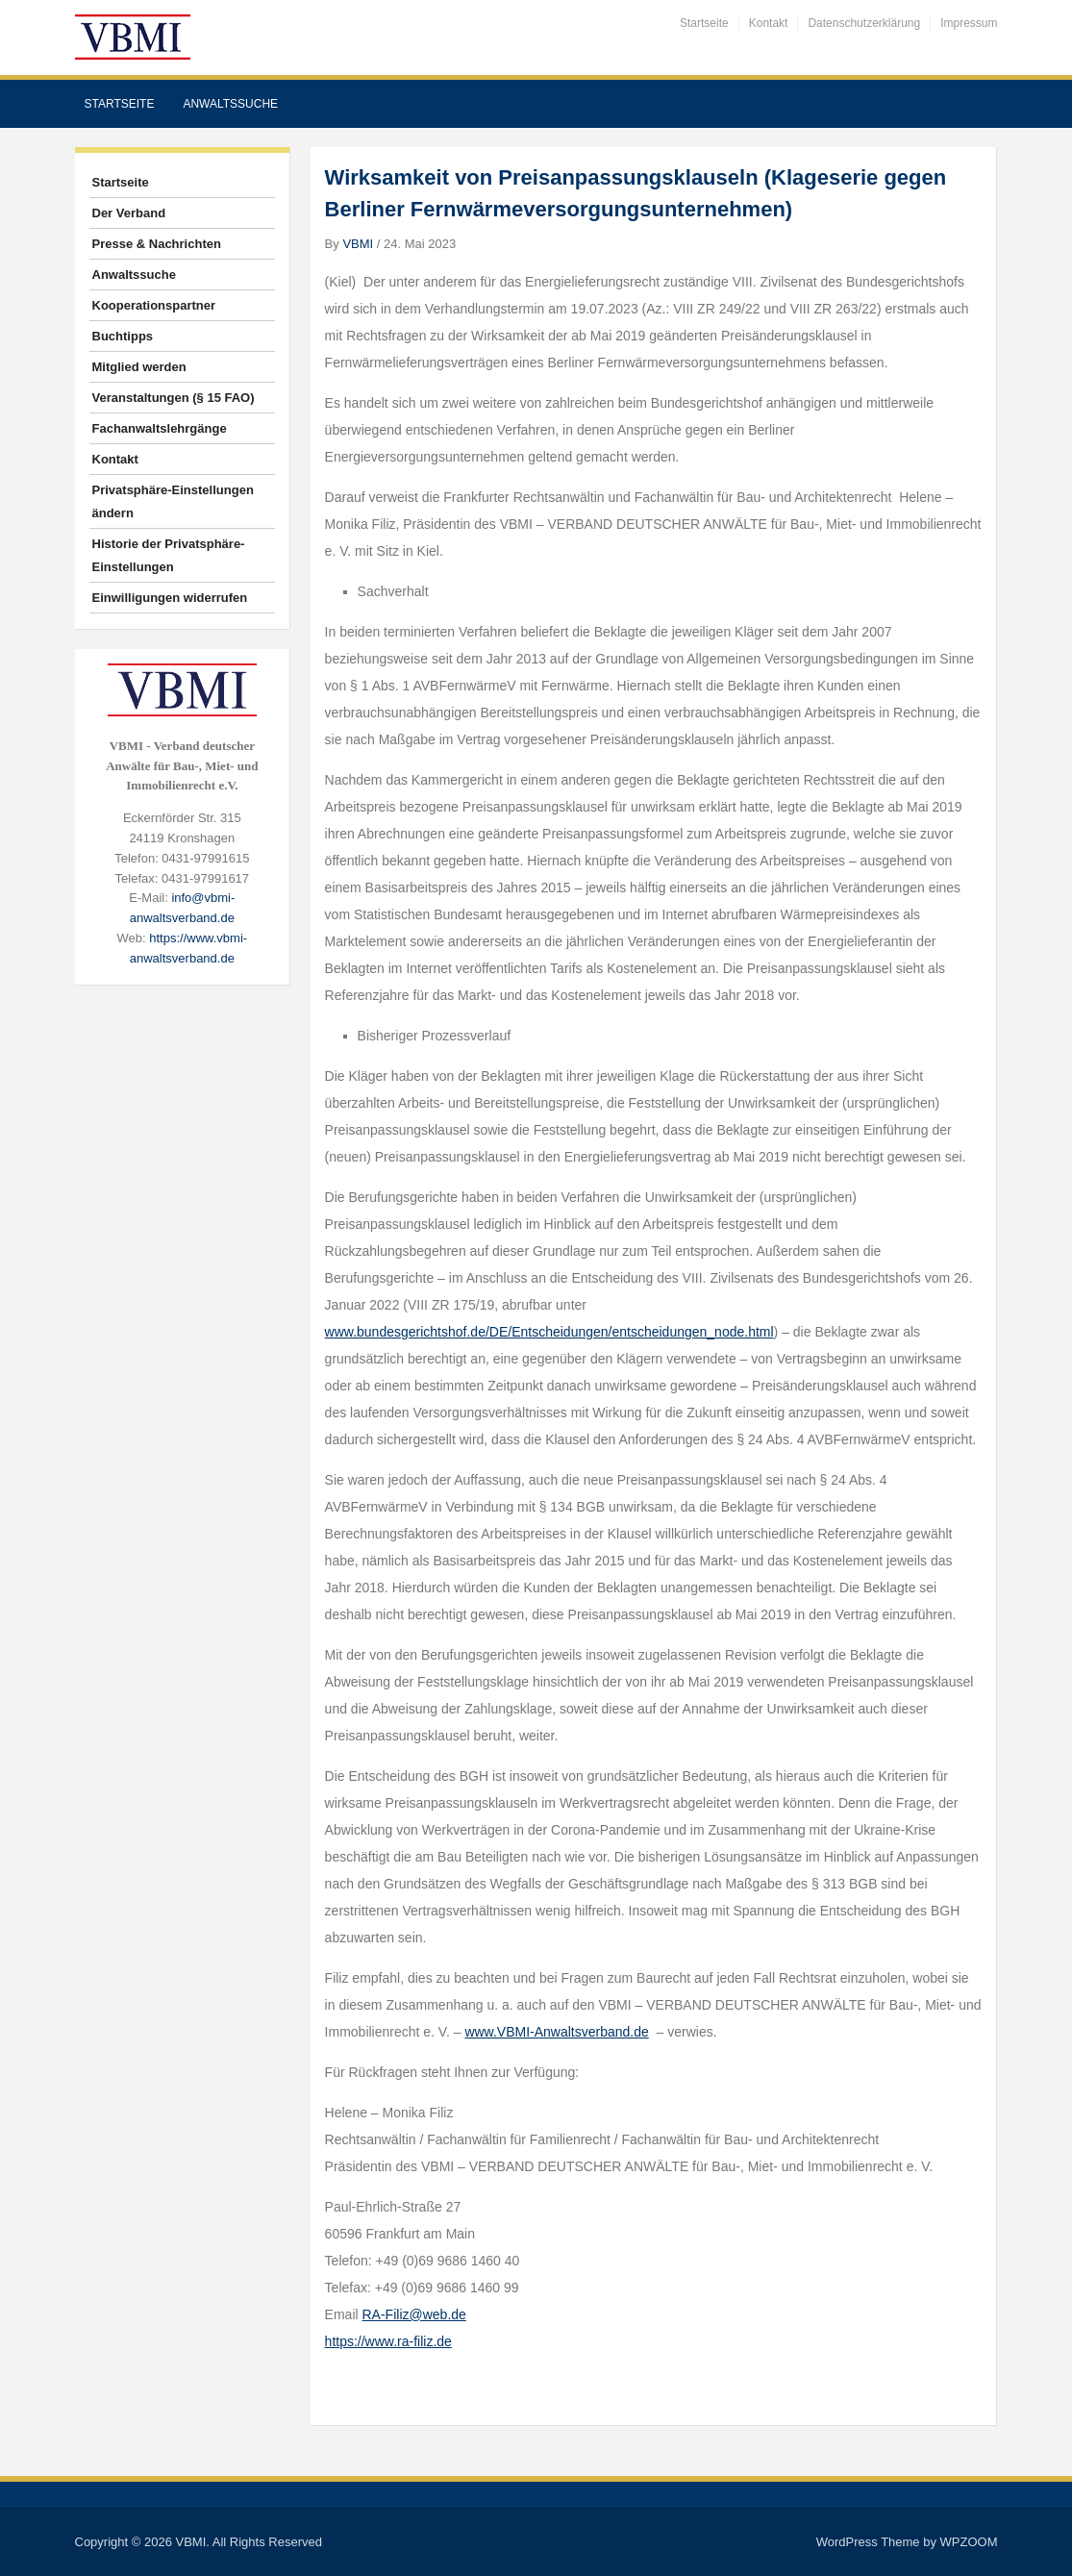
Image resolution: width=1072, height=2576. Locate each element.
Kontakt (768, 23)
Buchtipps (123, 336)
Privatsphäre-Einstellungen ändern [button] (173, 501)
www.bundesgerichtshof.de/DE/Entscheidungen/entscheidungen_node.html (549, 1331)
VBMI (357, 244)
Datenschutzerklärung (864, 23)
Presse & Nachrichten (156, 244)
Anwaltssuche (230, 104)
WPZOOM (969, 2542)
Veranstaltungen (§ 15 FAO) (173, 397)
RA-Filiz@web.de (414, 2314)
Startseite (704, 23)
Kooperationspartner (154, 305)
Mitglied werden (139, 367)
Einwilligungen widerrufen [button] (170, 597)
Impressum (968, 23)
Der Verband (129, 213)
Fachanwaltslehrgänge (159, 428)
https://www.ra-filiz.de (388, 2341)
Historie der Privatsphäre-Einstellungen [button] (168, 555)
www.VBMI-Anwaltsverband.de (556, 2031)
